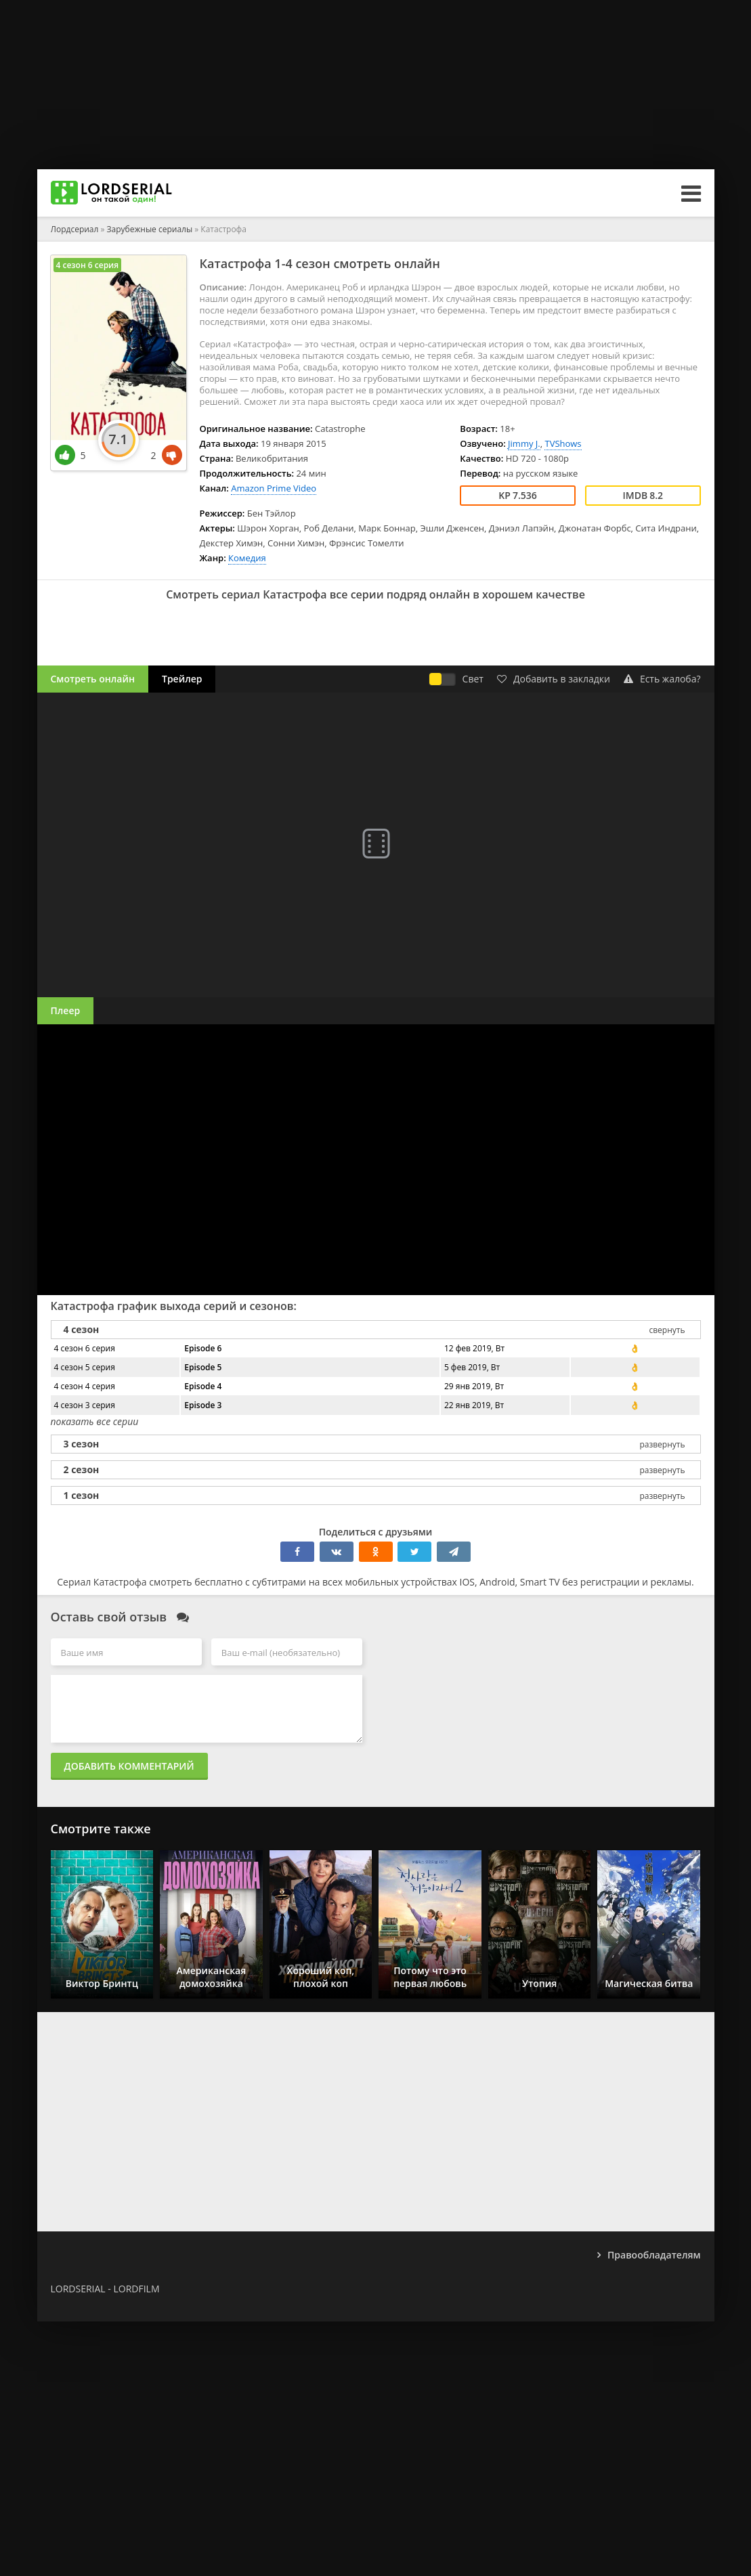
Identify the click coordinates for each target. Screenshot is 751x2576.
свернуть (667, 1330)
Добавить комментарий (129, 1766)
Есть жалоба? (662, 678)
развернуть (662, 1444)
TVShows (562, 443)
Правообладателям (653, 2254)
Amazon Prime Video (273, 488)
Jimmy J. (524, 443)
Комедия (247, 558)
